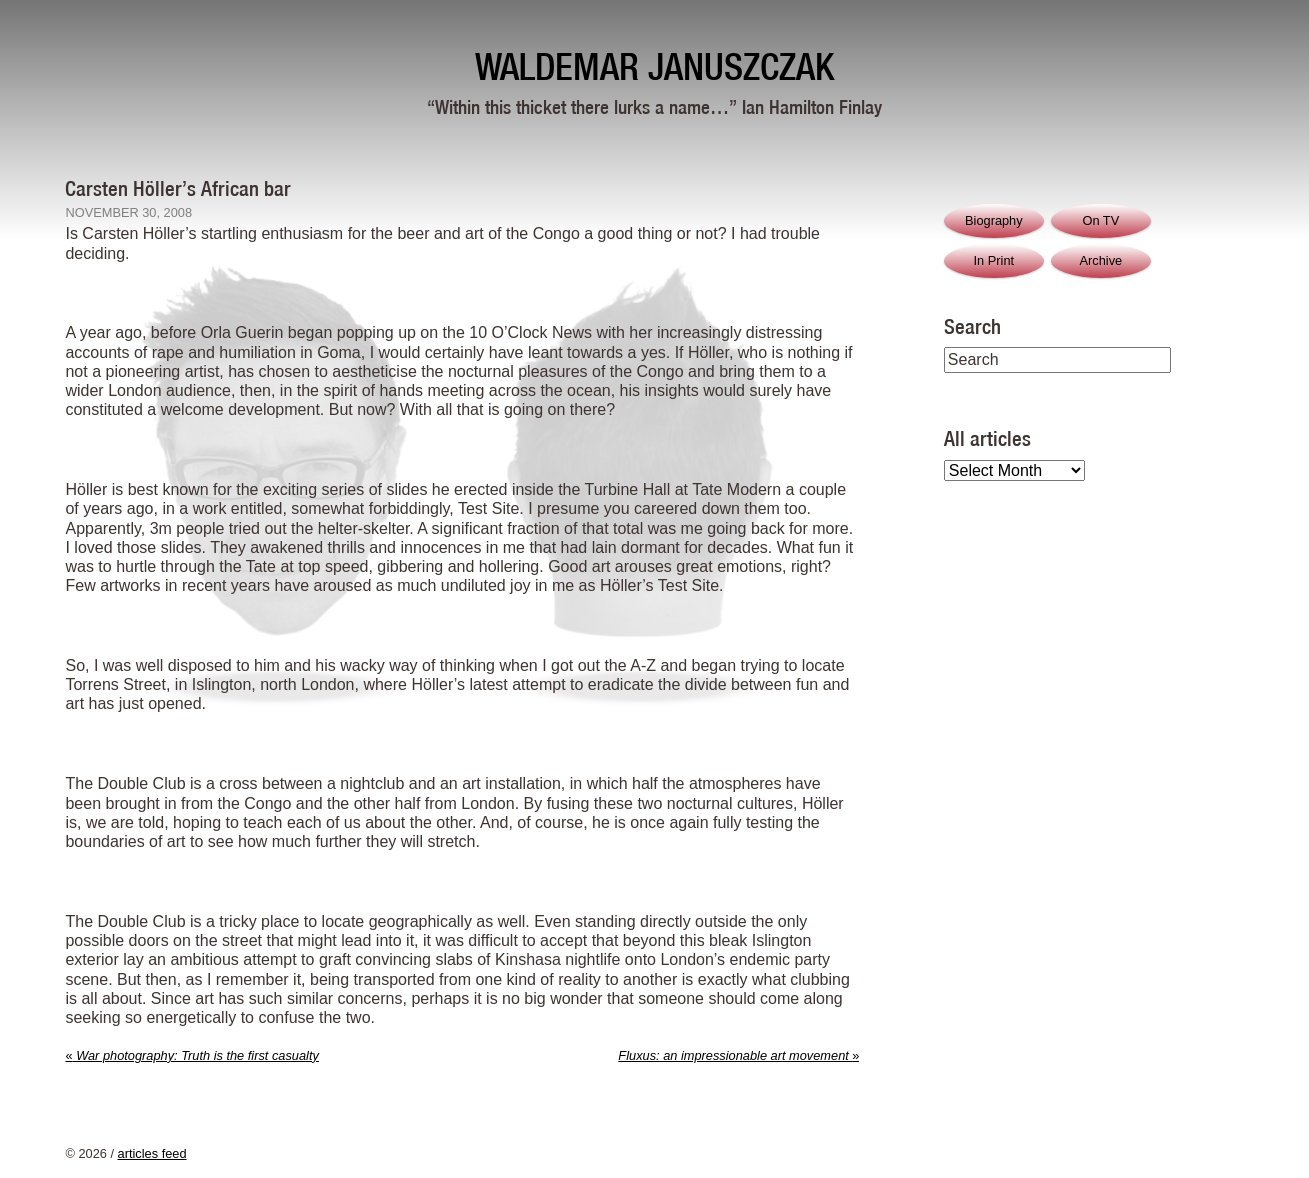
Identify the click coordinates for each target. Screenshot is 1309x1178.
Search (972, 326)
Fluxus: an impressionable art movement (738, 1055)
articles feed (152, 1153)
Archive (1100, 260)
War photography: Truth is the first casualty (191, 1055)
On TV (1100, 220)
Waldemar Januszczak (654, 66)
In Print (994, 260)
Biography (994, 220)
